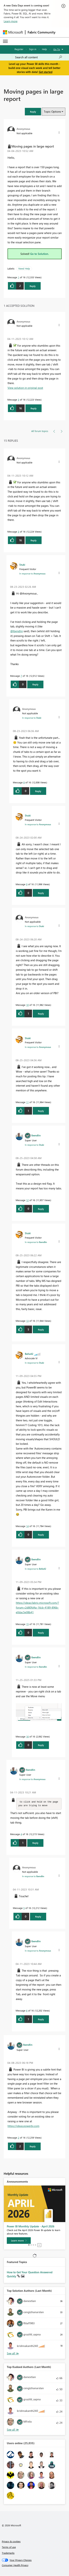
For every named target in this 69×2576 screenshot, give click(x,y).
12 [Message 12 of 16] (27, 1200)
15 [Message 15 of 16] (27, 1624)
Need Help (24, 268)
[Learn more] (19, 2241)
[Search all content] (38, 57)
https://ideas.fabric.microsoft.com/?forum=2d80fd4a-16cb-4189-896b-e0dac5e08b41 (37, 1607)
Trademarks (8, 2553)
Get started (45, 72)
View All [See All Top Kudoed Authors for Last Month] (13, 2430)
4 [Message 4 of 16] (21, 1834)
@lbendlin (16, 631)
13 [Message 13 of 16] (27, 1320)
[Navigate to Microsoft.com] (13, 32)
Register (19, 49)
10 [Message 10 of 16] (27, 1004)
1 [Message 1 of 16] (18, 277)
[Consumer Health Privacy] (34, 2565)
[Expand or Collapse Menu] (5, 41)
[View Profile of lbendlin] (36, 1135)
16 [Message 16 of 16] (27, 1736)
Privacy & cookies (11, 2541)
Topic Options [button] (52, 111)
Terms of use (9, 2547)
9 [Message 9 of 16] (26, 884)
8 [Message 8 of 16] (24, 782)
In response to (32, 573)
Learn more (10, 21)
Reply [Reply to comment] (34, 408)
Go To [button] (56, 49)
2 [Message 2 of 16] (18, 2137)
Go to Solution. (39, 254)
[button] (33, 111)
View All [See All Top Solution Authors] (13, 2354)
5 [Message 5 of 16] (24, 1908)
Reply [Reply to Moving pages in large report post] (33, 286)
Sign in (32, 49)
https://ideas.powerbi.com (23, 2126)
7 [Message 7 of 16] (21, 675)
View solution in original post (25, 388)
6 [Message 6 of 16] (26, 2010)
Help (44, 49)
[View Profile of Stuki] (22, 564)
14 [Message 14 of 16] (27, 1526)
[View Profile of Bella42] (29, 1354)
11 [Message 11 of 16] (27, 1102)
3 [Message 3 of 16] (18, 399)
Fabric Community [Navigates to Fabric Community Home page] (41, 32)
